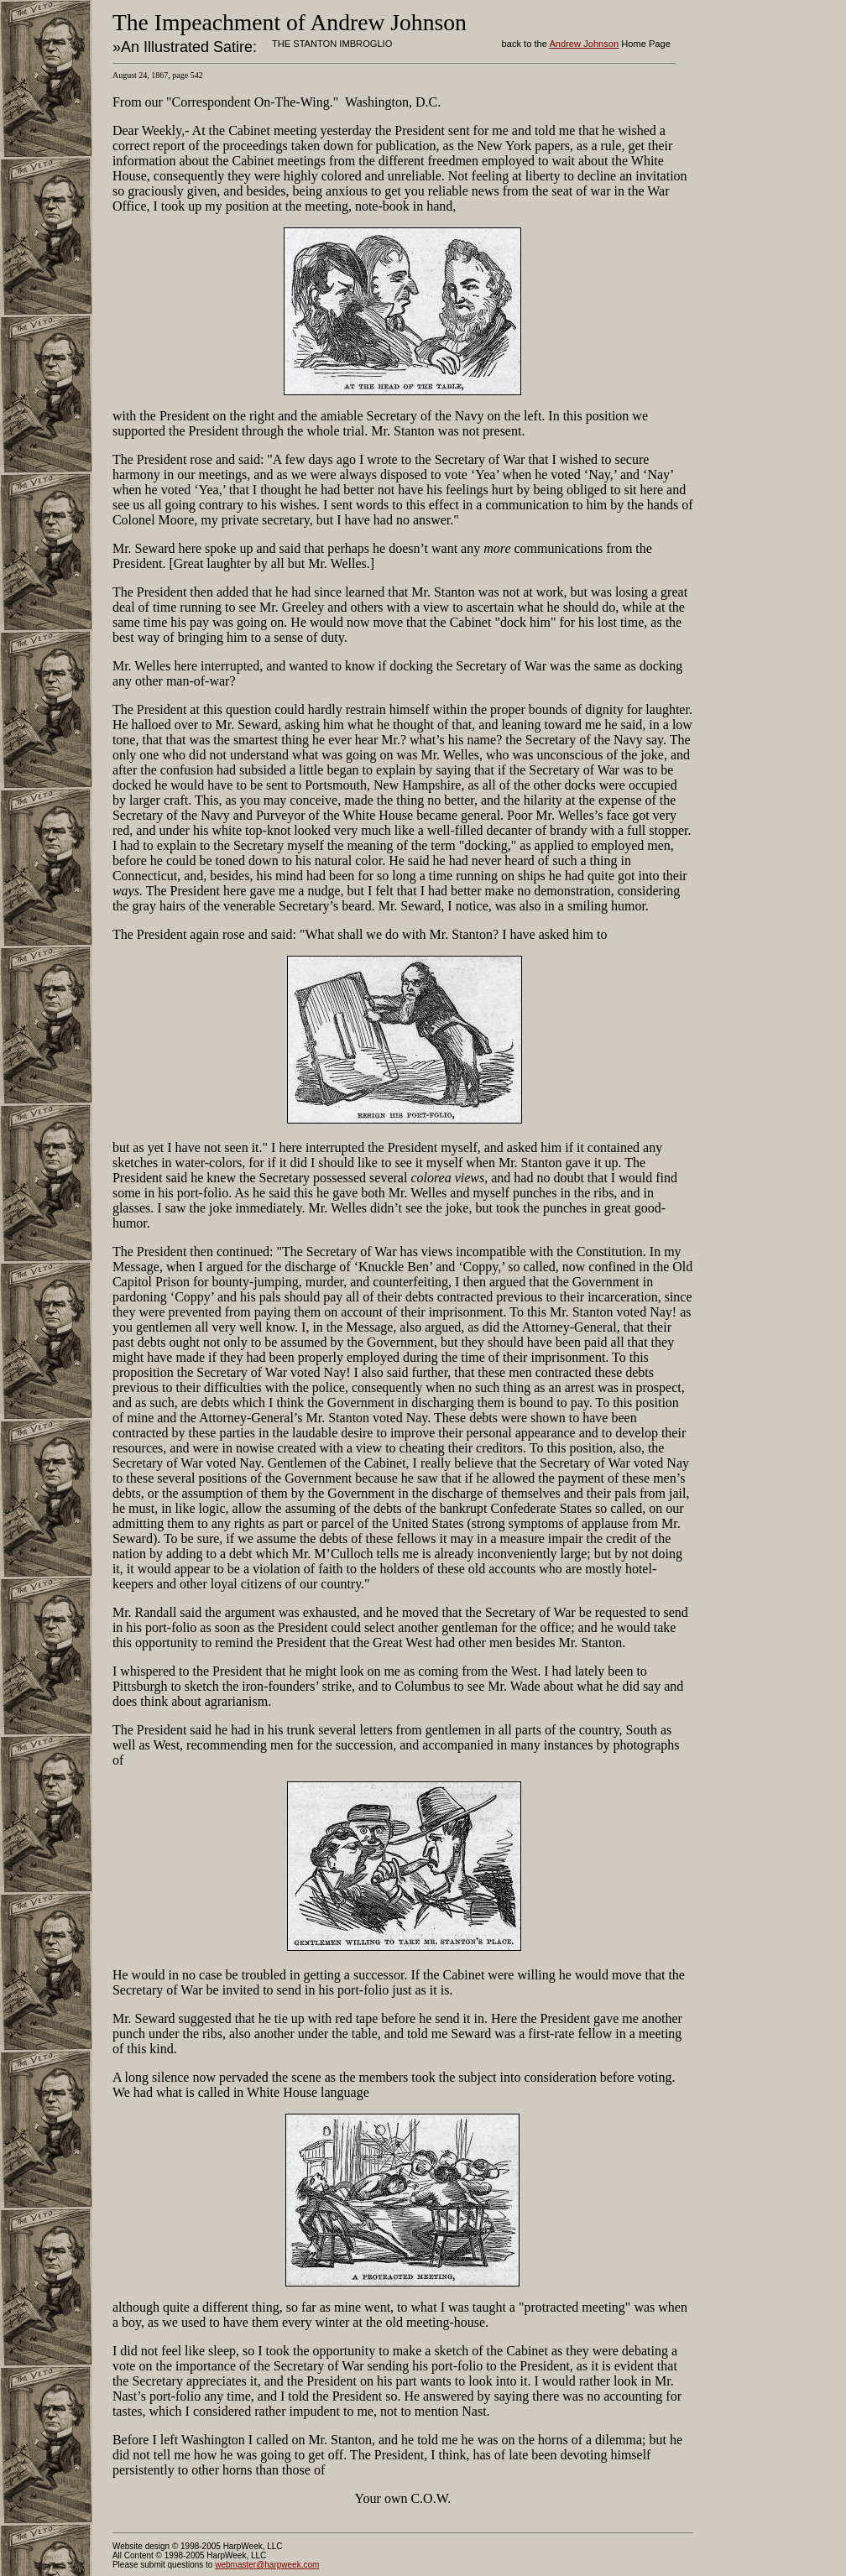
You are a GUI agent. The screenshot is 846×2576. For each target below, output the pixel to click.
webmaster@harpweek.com (267, 2564)
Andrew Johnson (584, 44)
